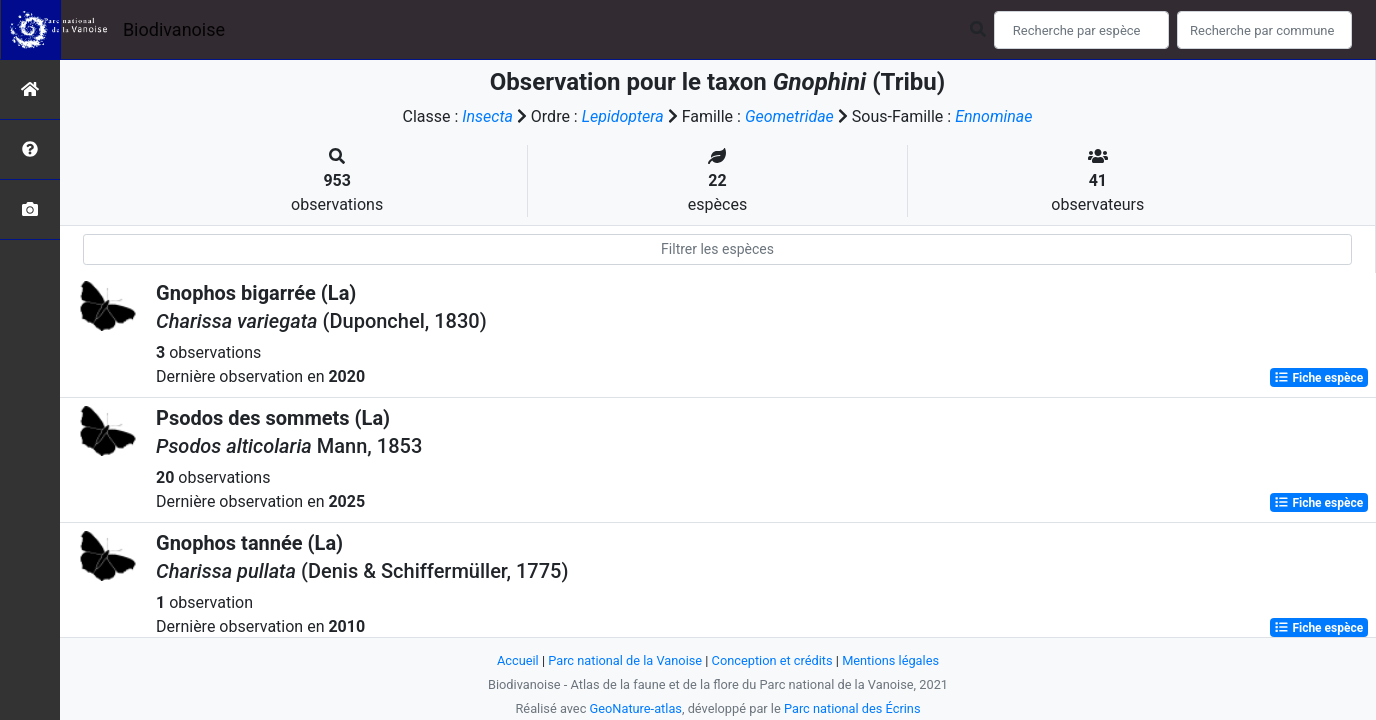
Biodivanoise (174, 29)
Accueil (518, 660)
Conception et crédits (772, 660)
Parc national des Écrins (852, 708)
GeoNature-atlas (635, 708)
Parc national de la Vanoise (625, 660)
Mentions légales (890, 660)
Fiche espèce (1318, 378)
